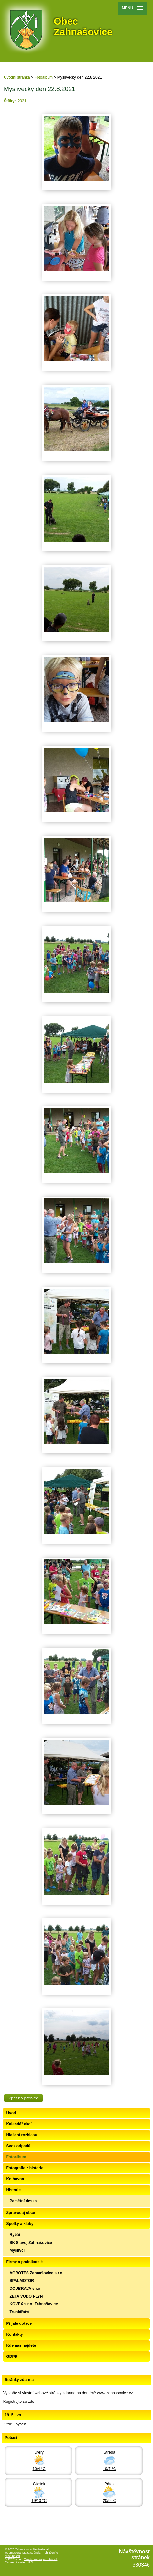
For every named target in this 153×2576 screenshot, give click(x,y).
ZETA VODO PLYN (26, 2296)
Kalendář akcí (18, 2124)
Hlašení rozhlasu (21, 2135)
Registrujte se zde (18, 2401)
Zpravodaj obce (20, 2212)
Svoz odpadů (18, 2146)
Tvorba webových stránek (41, 2559)
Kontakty (14, 2334)
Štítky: (10, 101)
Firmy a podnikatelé (24, 2262)
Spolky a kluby (19, 2224)
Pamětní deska (23, 2201)
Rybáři (15, 2235)
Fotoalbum (43, 77)
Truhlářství (19, 2312)
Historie (13, 2190)
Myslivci (17, 2250)
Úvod (11, 2113)
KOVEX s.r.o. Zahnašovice (33, 2304)
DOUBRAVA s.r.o (24, 2288)
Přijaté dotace (19, 2323)
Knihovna (15, 2179)
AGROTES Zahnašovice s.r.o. (36, 2273)
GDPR (11, 2356)
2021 (22, 101)
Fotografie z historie (24, 2168)
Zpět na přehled (23, 2098)
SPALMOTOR (21, 2280)
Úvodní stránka (17, 77)
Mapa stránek (31, 2552)
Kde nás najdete (21, 2345)
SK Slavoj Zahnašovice (30, 2242)
